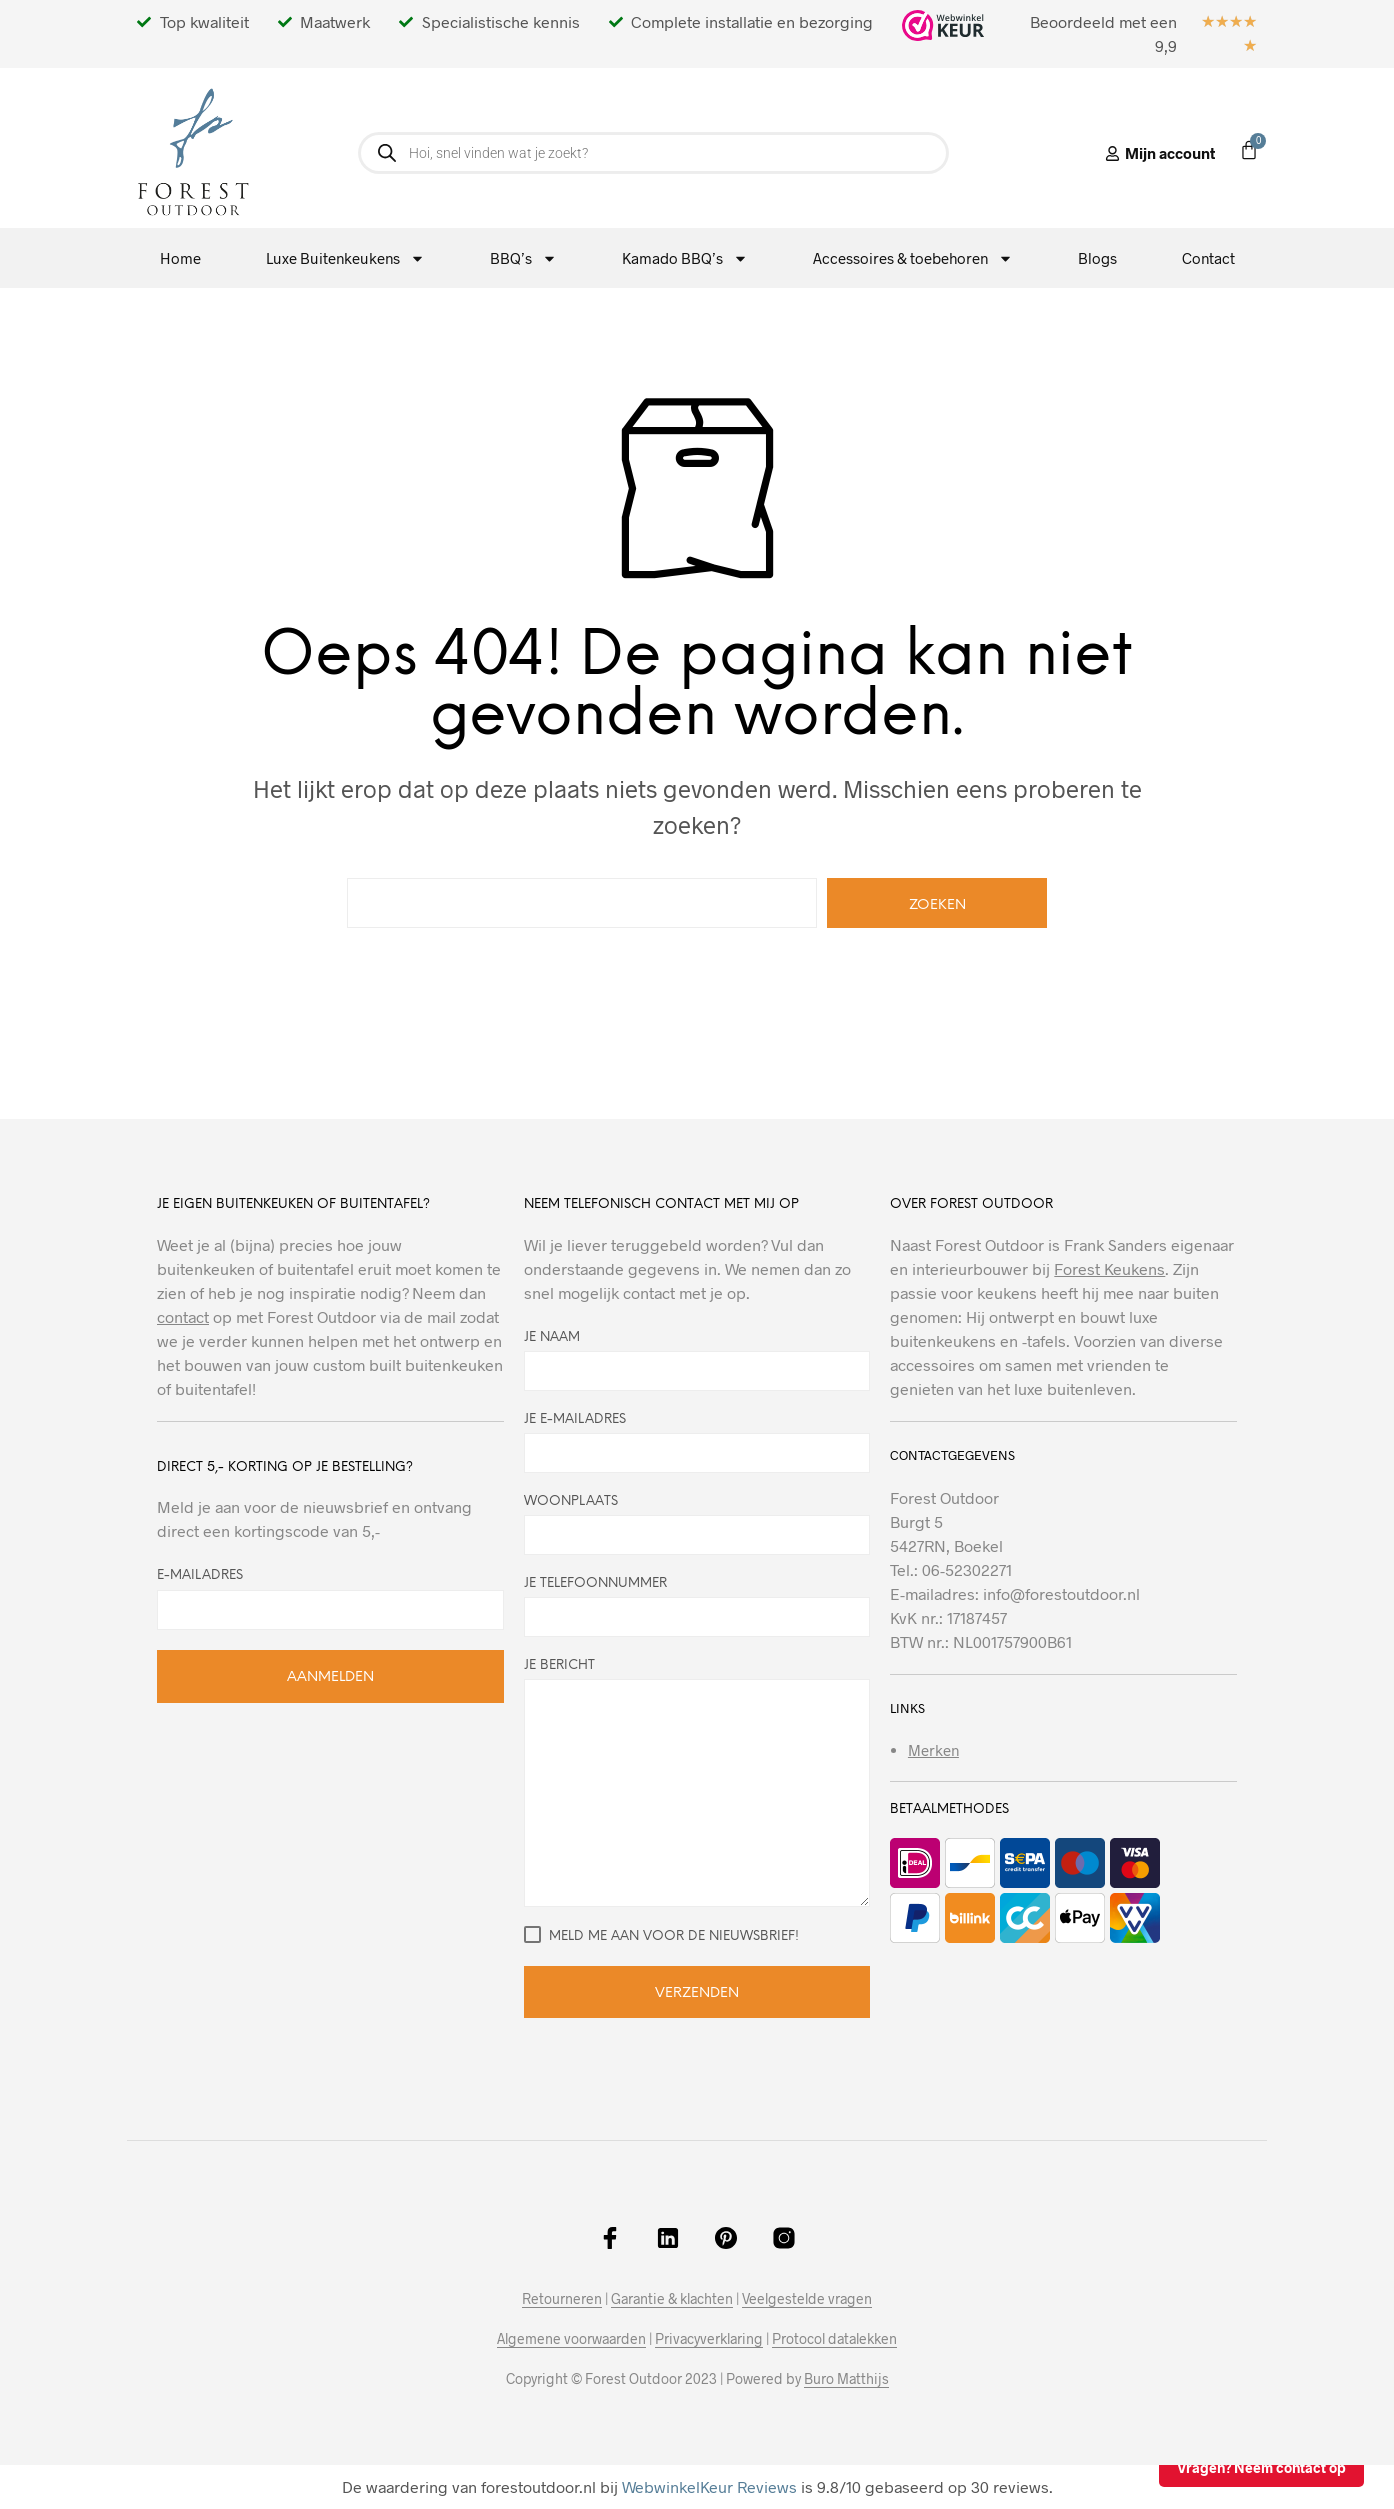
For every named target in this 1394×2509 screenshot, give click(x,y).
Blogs (1097, 258)
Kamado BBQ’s (685, 258)
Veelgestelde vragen (807, 2299)
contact (183, 1316)
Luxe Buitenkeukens (345, 258)
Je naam (697, 1361)
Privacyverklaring (709, 2339)
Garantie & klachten (672, 2299)
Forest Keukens (1109, 1268)
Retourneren (562, 2299)
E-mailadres (200, 1575)
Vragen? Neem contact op (1261, 2467)
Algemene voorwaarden (571, 2339)
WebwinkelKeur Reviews (709, 2486)
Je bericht (697, 1783)
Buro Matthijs (846, 2379)
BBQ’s (523, 258)
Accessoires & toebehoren (913, 258)
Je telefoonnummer (697, 1607)
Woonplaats (697, 1525)
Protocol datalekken (834, 2339)
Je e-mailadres (697, 1443)
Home (180, 258)
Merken (933, 1750)
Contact (1208, 258)
